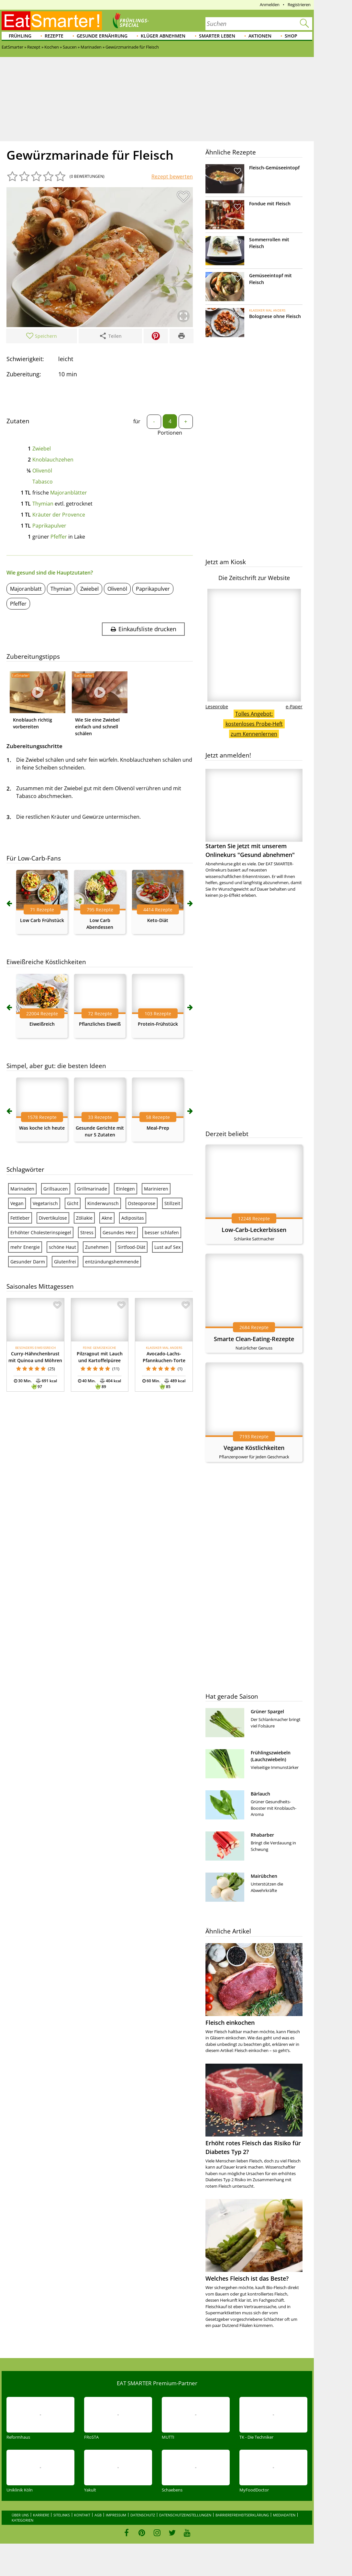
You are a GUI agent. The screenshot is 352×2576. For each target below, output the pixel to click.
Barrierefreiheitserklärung (242, 2515)
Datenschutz (142, 2515)
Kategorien (22, 2520)
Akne (107, 1218)
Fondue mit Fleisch (270, 203)
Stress (87, 1232)
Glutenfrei (65, 1262)
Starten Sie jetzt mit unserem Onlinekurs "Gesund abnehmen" (253, 814)
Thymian (42, 503)
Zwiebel (41, 448)
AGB (98, 2515)
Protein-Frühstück (158, 1024)
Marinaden (22, 1189)
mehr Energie (25, 1247)
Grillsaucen (55, 1189)
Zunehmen (97, 1247)
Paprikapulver (49, 525)
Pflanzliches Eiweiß (100, 1024)
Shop (291, 36)
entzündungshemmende (112, 1262)
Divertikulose (53, 1218)
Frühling (20, 36)
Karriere (41, 2515)
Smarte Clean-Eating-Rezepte (254, 1339)
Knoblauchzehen (52, 459)
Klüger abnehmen (163, 36)
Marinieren (156, 1189)
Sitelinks (61, 2515)
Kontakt (82, 2515)
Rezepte (54, 36)
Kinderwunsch (103, 1203)
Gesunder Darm (27, 1262)
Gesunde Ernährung (102, 36)
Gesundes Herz (119, 1232)
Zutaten (17, 421)
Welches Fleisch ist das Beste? (247, 2278)
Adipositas (132, 1218)
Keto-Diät (157, 920)
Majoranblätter (68, 492)
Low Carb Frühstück (42, 920)
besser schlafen (162, 1232)
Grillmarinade (92, 1189)
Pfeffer (58, 536)
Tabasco (42, 481)
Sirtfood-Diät (131, 1247)
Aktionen (259, 36)
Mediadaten (284, 2515)
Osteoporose (141, 1203)
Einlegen (125, 1189)
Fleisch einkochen (230, 2022)
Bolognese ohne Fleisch (275, 316)
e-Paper (294, 706)
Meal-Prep (158, 1128)
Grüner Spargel (267, 1711)
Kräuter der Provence (58, 514)
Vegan (17, 1203)
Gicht (72, 1203)
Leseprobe (216, 706)
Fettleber (20, 1218)
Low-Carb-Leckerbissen (254, 1230)
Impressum (116, 2515)
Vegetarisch (45, 1203)
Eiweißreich (42, 1024)
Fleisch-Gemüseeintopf (274, 168)
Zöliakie (84, 1218)
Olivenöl (42, 470)
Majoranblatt (26, 588)
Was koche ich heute (42, 1128)
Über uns (20, 2515)
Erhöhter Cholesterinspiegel (40, 1232)
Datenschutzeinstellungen (185, 2515)
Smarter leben (217, 36)
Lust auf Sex (167, 1247)
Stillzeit (172, 1203)
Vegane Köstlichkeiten (254, 1448)
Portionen (170, 432)
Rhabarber (262, 1835)
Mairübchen (264, 1876)
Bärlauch (260, 1794)
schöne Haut (62, 1247)
